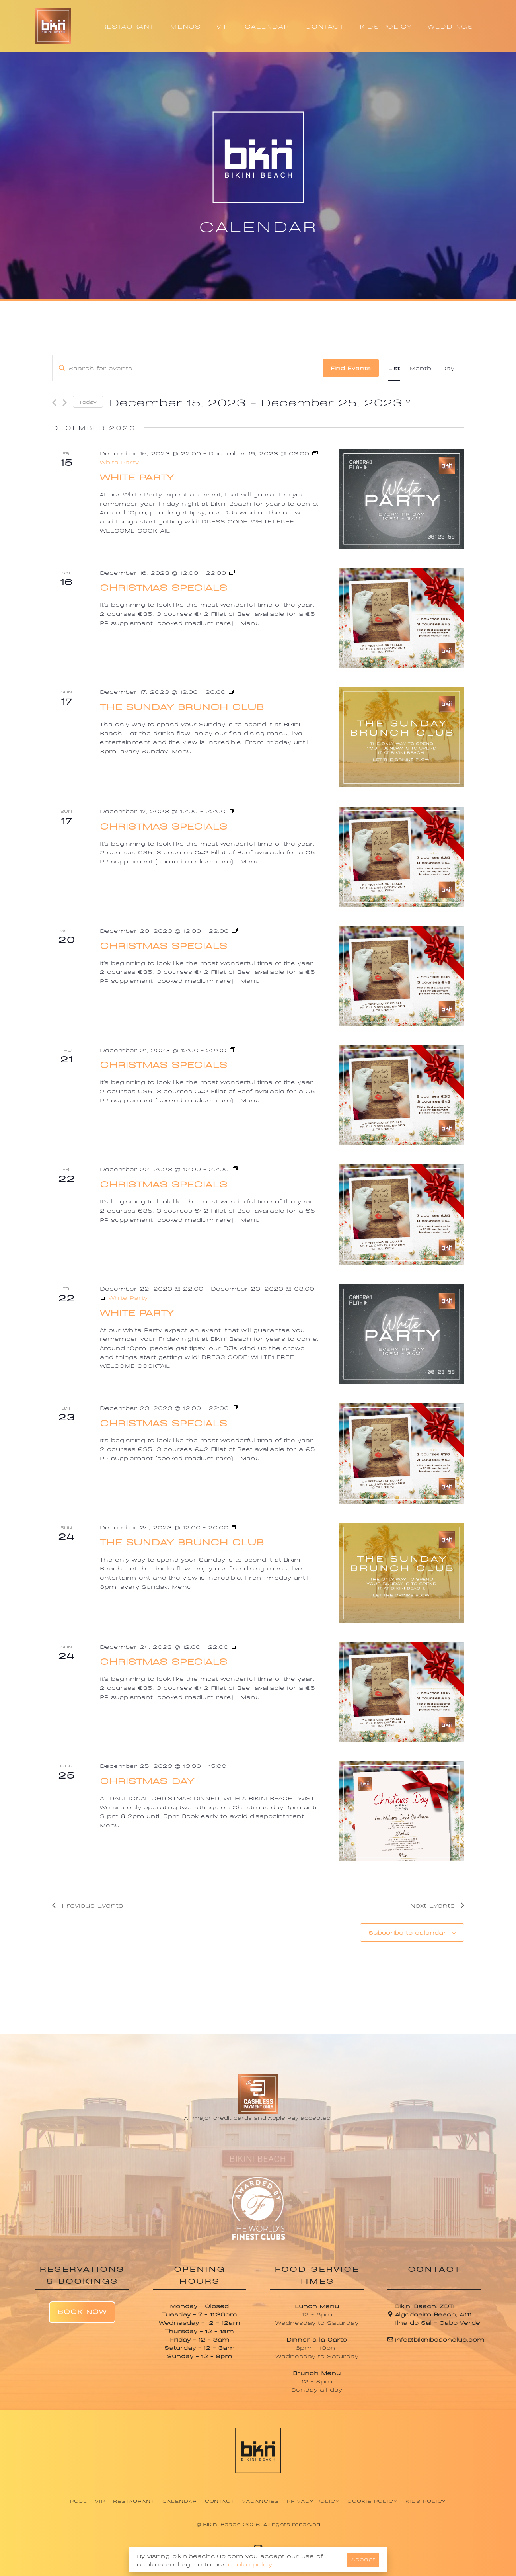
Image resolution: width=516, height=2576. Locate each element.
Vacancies (260, 2501)
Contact (220, 2501)
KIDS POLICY (386, 26)
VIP (222, 26)
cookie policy (250, 2563)
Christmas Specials (163, 586)
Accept (363, 2558)
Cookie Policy (372, 2501)
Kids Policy (425, 2501)
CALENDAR (267, 26)
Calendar (179, 2501)
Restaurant (133, 2501)
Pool (79, 2501)
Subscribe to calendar (407, 1932)
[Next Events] (64, 402)
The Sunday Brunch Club (182, 706)
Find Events (351, 367)
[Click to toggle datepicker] (259, 402)
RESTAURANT (127, 26)
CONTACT (324, 26)
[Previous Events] (54, 402)
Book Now (82, 2311)
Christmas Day (147, 1780)
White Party (136, 476)
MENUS (185, 26)
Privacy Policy (313, 2501)
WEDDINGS (450, 26)
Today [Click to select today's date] (88, 401)
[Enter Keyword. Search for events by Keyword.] (188, 368)
